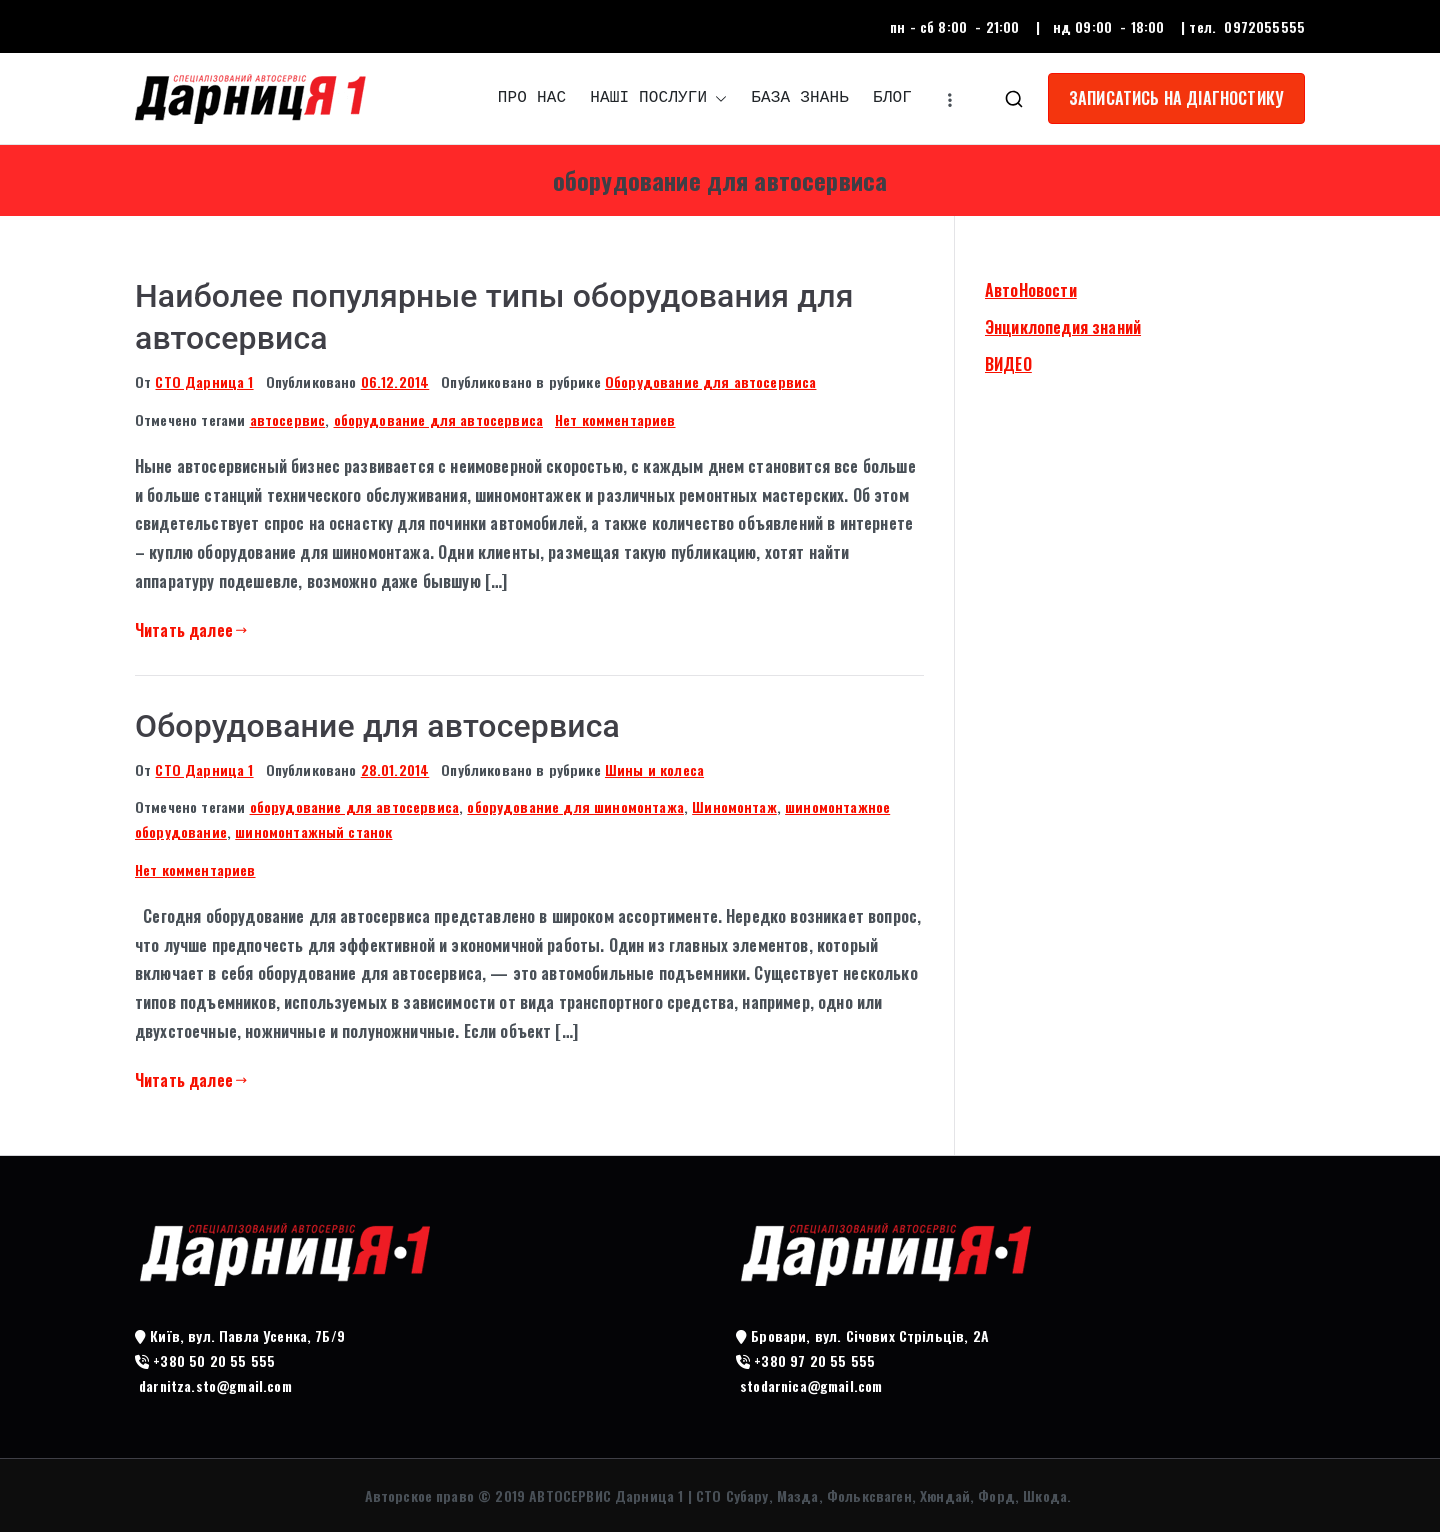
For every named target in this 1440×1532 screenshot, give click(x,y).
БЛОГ (892, 98)
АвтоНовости (1031, 290)
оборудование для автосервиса (438, 419)
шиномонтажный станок (313, 831)
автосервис (288, 419)
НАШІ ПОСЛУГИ (658, 98)
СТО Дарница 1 (204, 381)
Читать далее (191, 630)
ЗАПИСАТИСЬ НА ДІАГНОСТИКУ (1176, 98)
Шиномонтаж (734, 806)
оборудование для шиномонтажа (575, 806)
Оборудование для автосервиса (710, 381)
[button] (717, 98)
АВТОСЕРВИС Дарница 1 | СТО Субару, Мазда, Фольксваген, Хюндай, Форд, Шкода (798, 1495)
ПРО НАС (532, 98)
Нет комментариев (615, 419)
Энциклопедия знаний (1063, 327)
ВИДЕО (1008, 364)
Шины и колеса (654, 769)
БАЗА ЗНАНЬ (800, 98)
